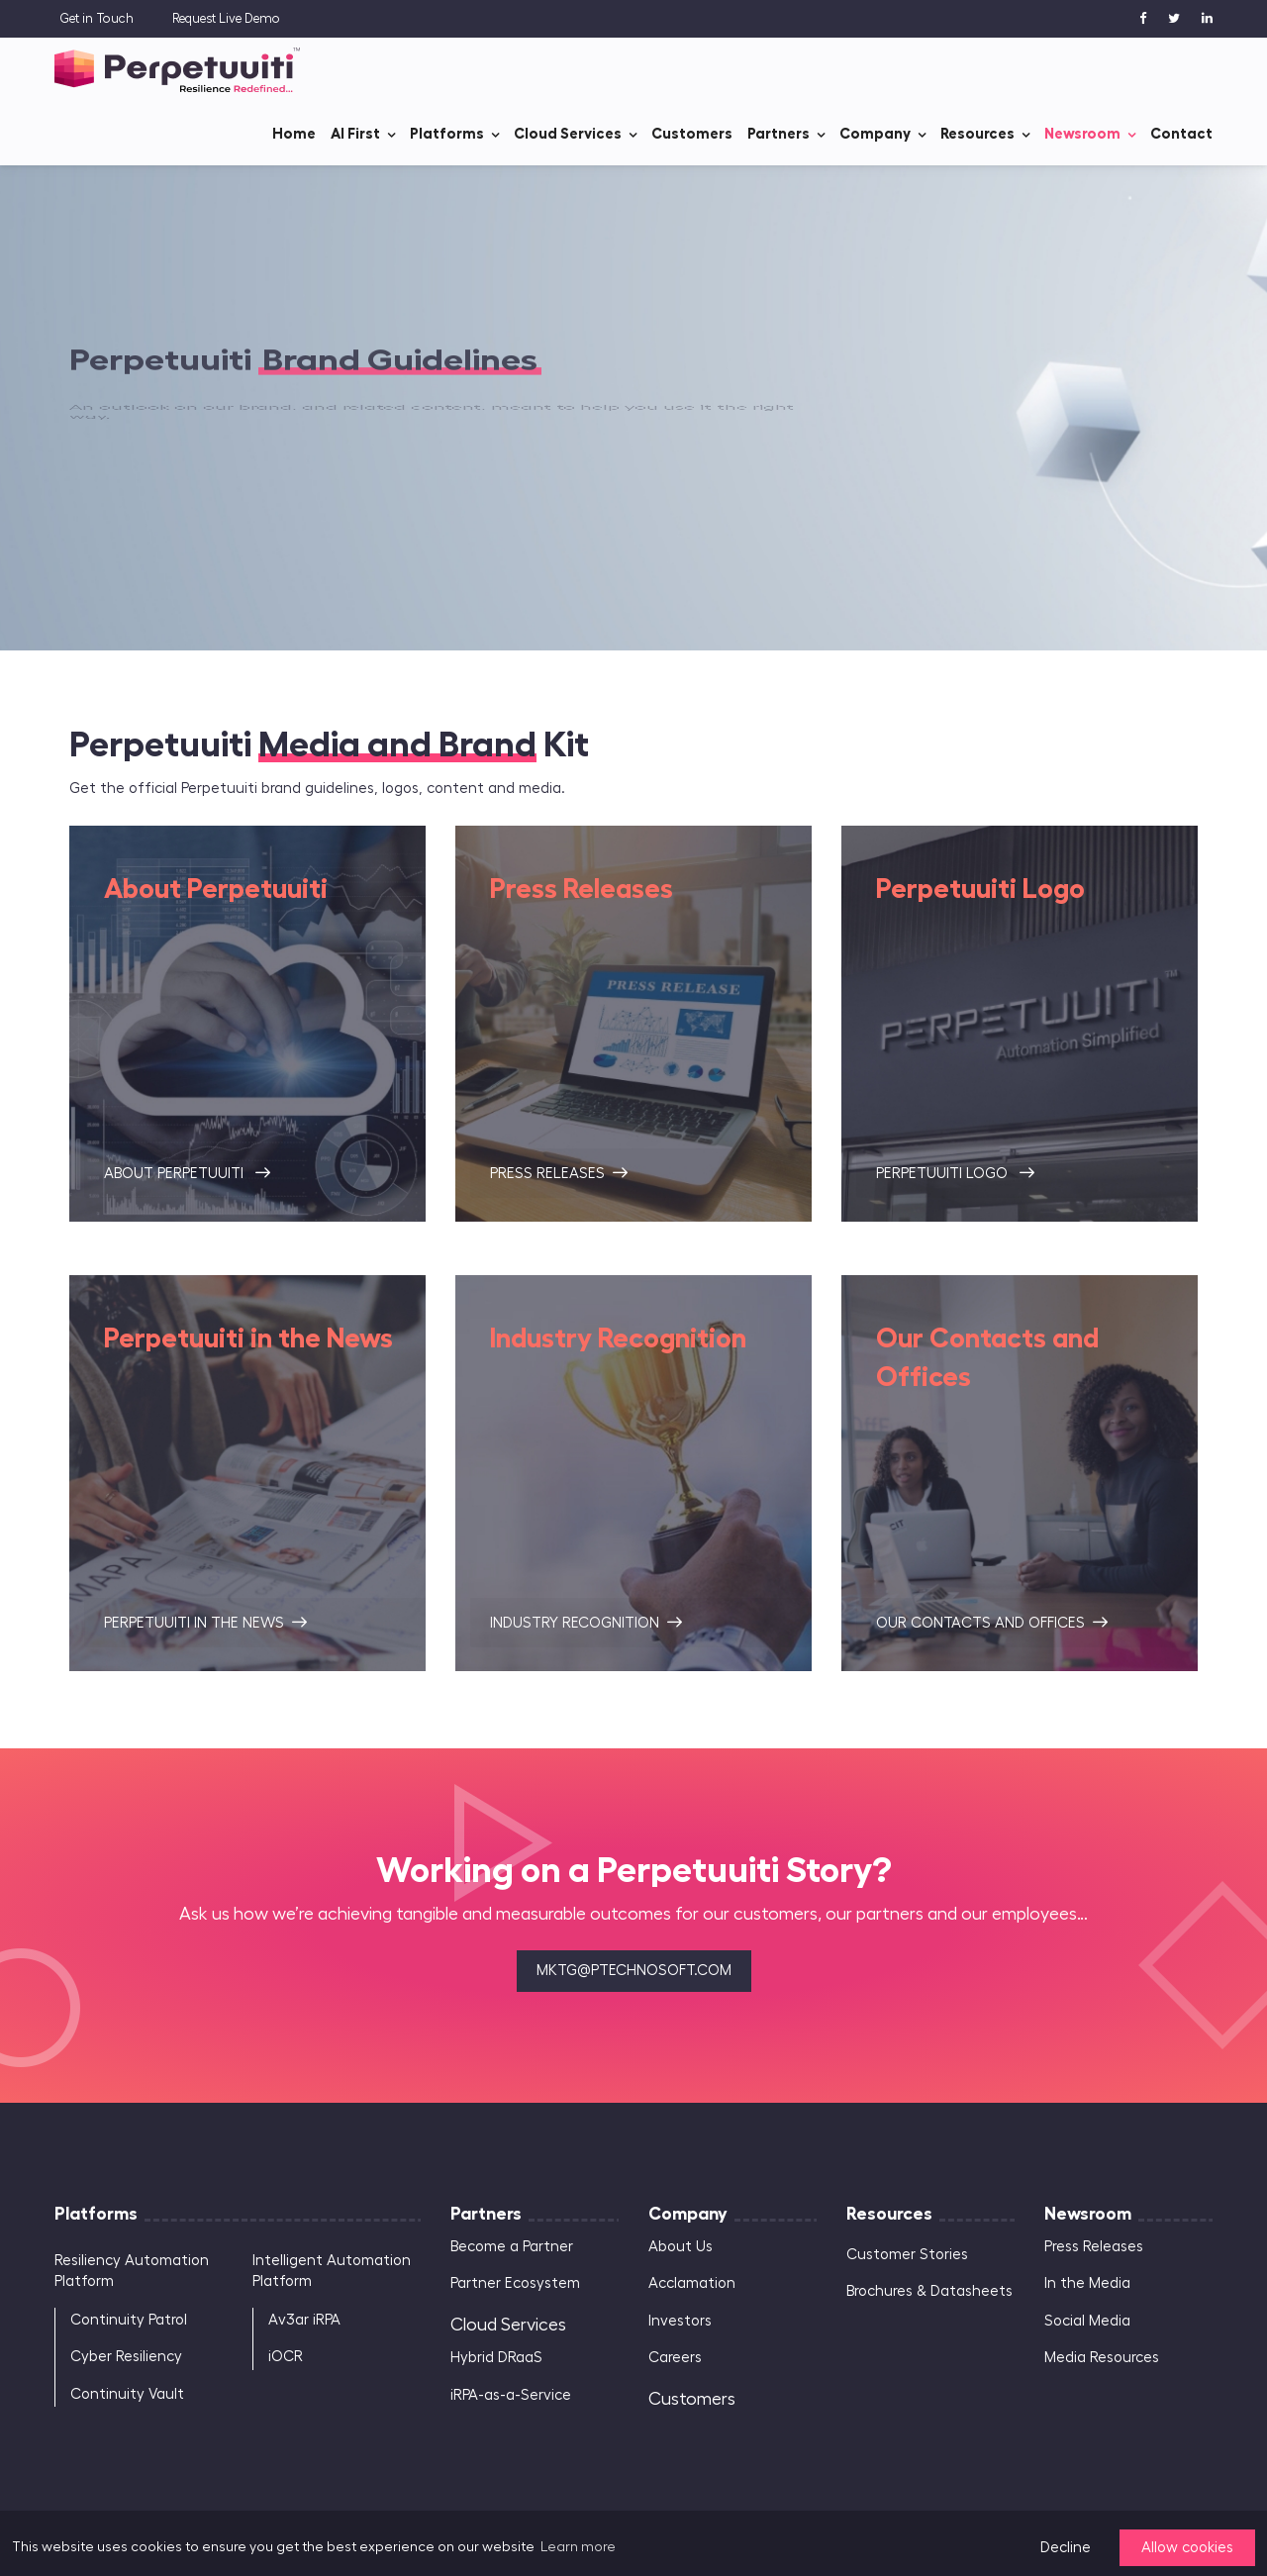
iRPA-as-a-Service (510, 2395)
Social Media (1087, 2321)
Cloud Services (568, 133)
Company (875, 133)
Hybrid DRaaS (496, 2357)
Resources (977, 133)
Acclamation (691, 2283)
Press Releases (1093, 2246)
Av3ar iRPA (304, 2320)
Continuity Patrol (128, 2320)
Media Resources (1101, 2357)
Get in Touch (96, 18)
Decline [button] (1065, 2547)
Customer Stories (907, 2254)
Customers (691, 133)
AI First (355, 133)
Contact (1181, 133)
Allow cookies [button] (1187, 2547)
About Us (680, 2246)
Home (294, 133)
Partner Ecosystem (515, 2283)
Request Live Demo (226, 18)
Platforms (447, 133)
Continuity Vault (127, 2394)
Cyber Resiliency (126, 2356)
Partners (778, 133)
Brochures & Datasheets (929, 2291)
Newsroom (1082, 133)
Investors (680, 2321)
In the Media (1087, 2283)
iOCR (285, 2356)
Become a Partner (511, 2246)
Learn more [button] (578, 2547)
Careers (675, 2357)
